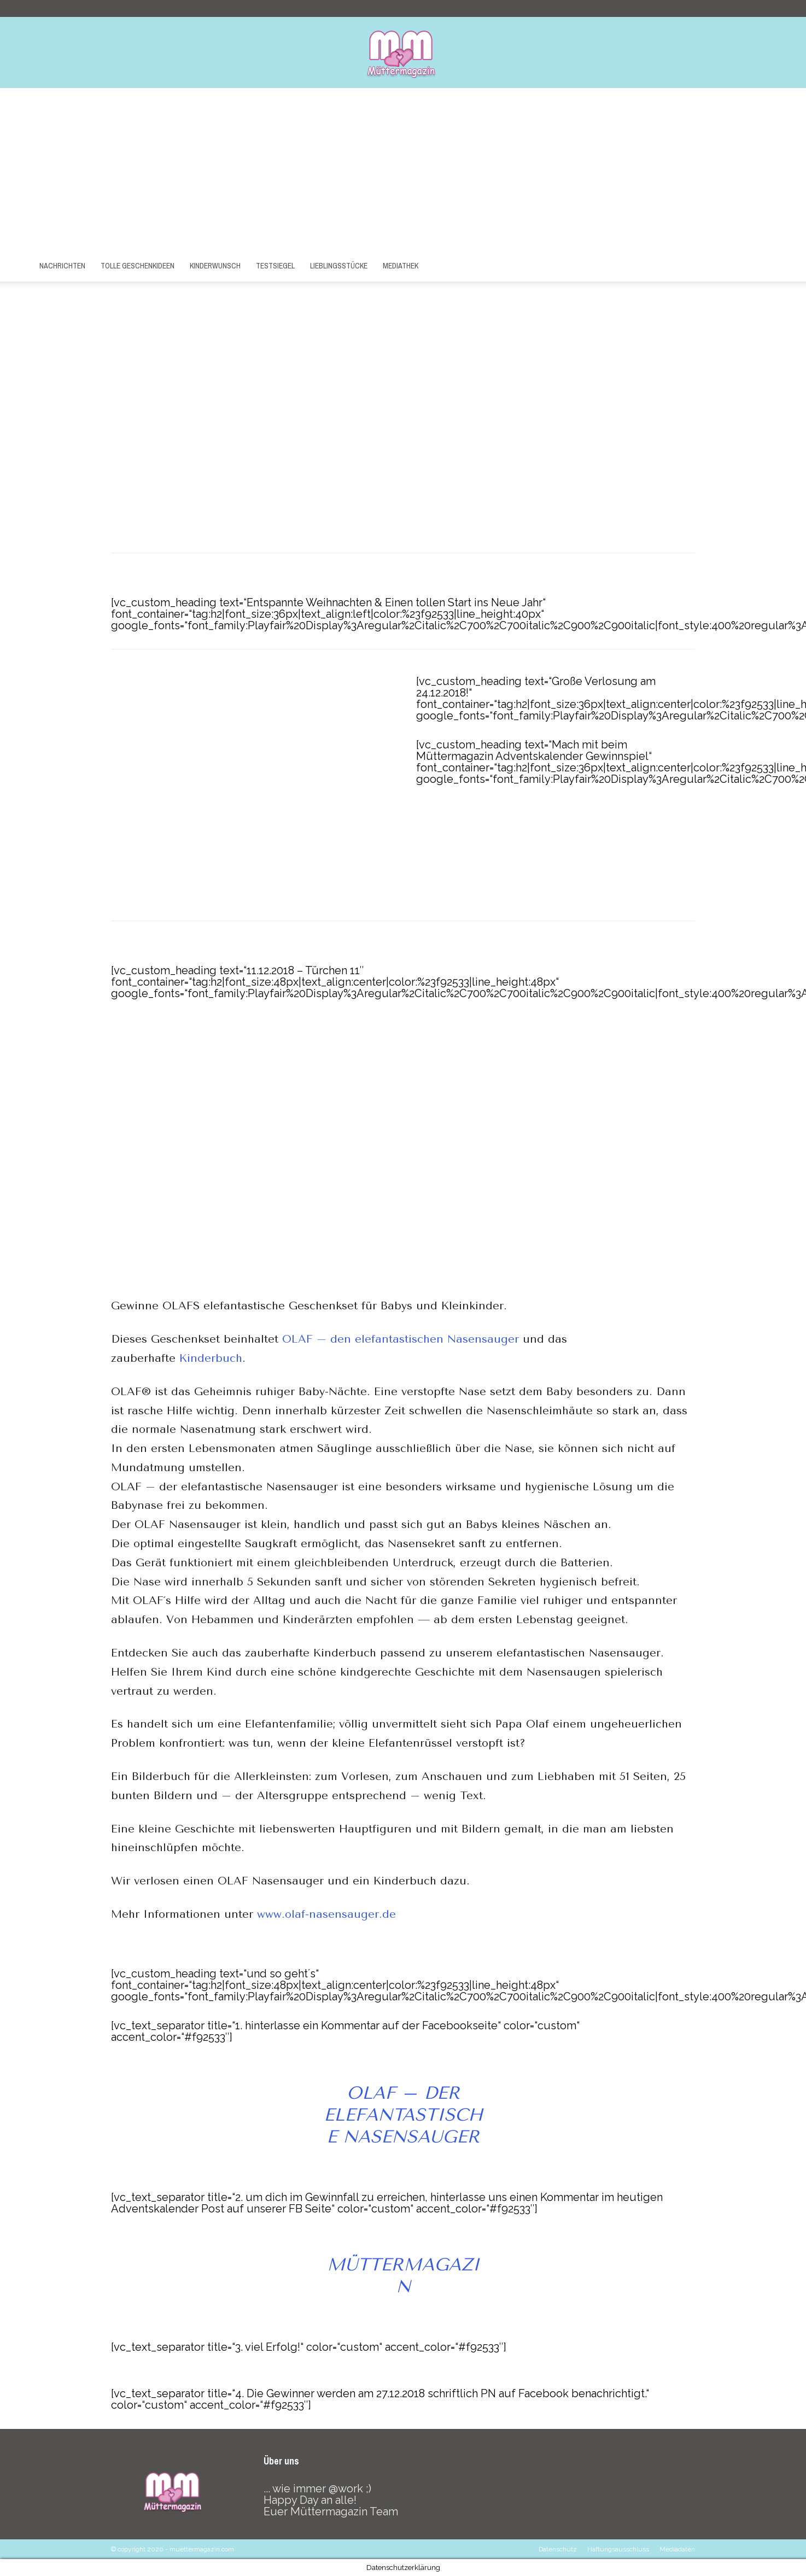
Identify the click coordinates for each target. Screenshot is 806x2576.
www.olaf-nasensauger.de (326, 1914)
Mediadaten (677, 2549)
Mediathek (400, 266)
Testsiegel (275, 266)
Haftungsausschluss (618, 2549)
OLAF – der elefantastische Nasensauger (403, 2115)
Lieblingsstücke (338, 266)
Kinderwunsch (215, 266)
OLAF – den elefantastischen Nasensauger (400, 1339)
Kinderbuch (210, 1358)
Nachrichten (62, 266)
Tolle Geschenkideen (137, 266)
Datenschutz (558, 2549)
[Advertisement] (403, 170)
